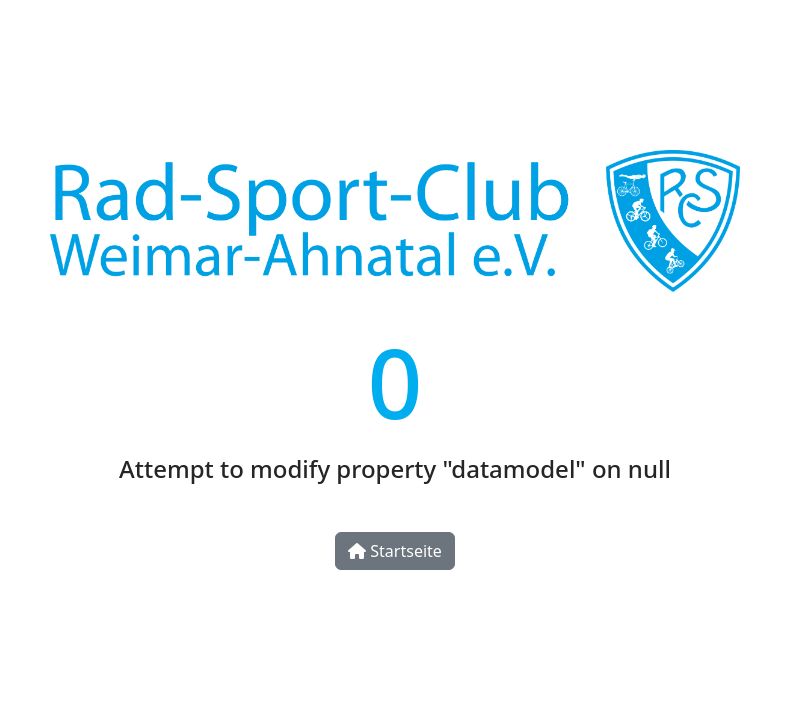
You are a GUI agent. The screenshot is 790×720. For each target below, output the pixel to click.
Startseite (395, 551)
